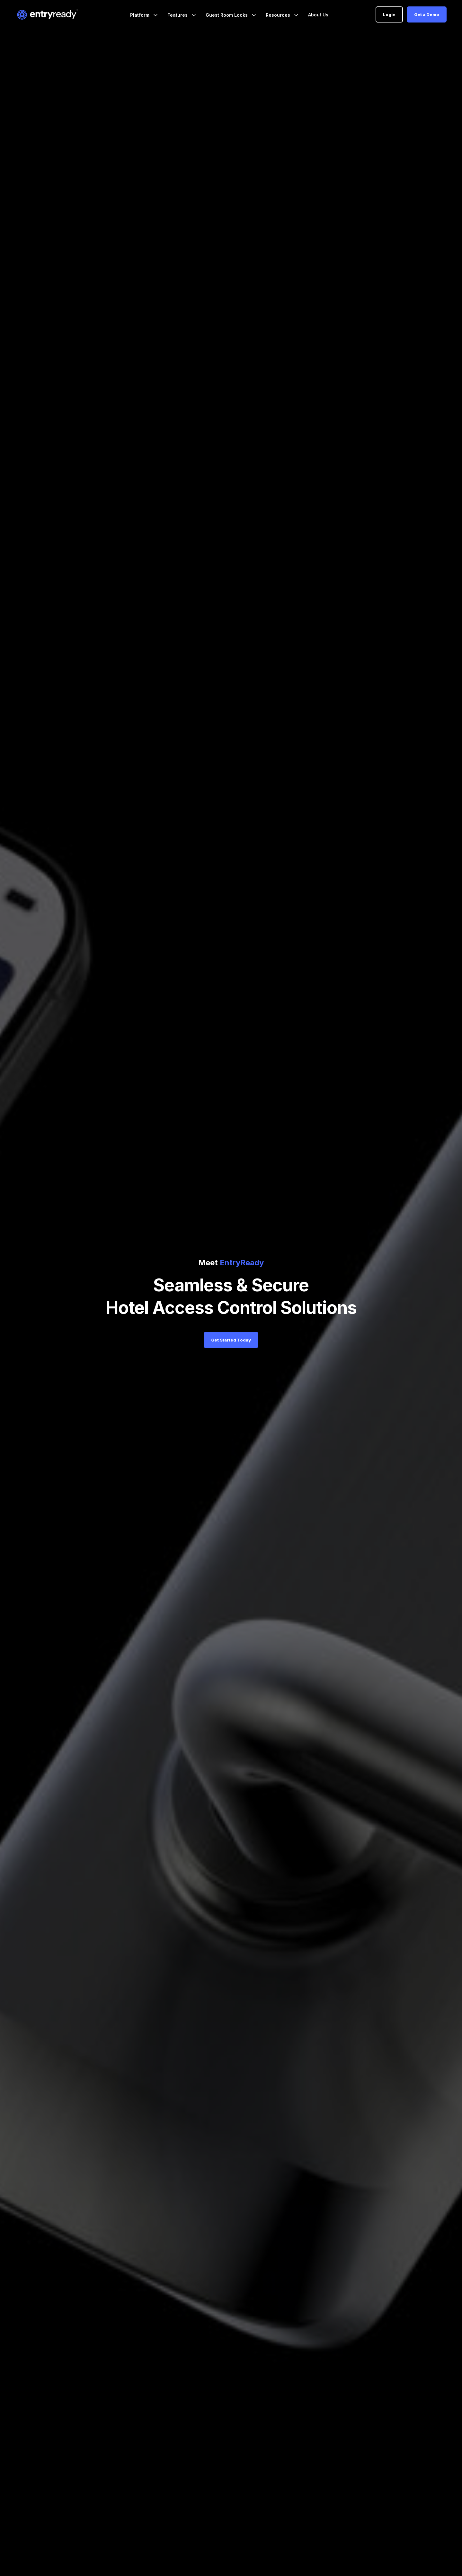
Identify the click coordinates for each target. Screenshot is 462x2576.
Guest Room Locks (227, 15)
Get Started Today (231, 1339)
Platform (140, 15)
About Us (318, 14)
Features (178, 15)
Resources (278, 15)
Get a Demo (426, 14)
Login (389, 14)
